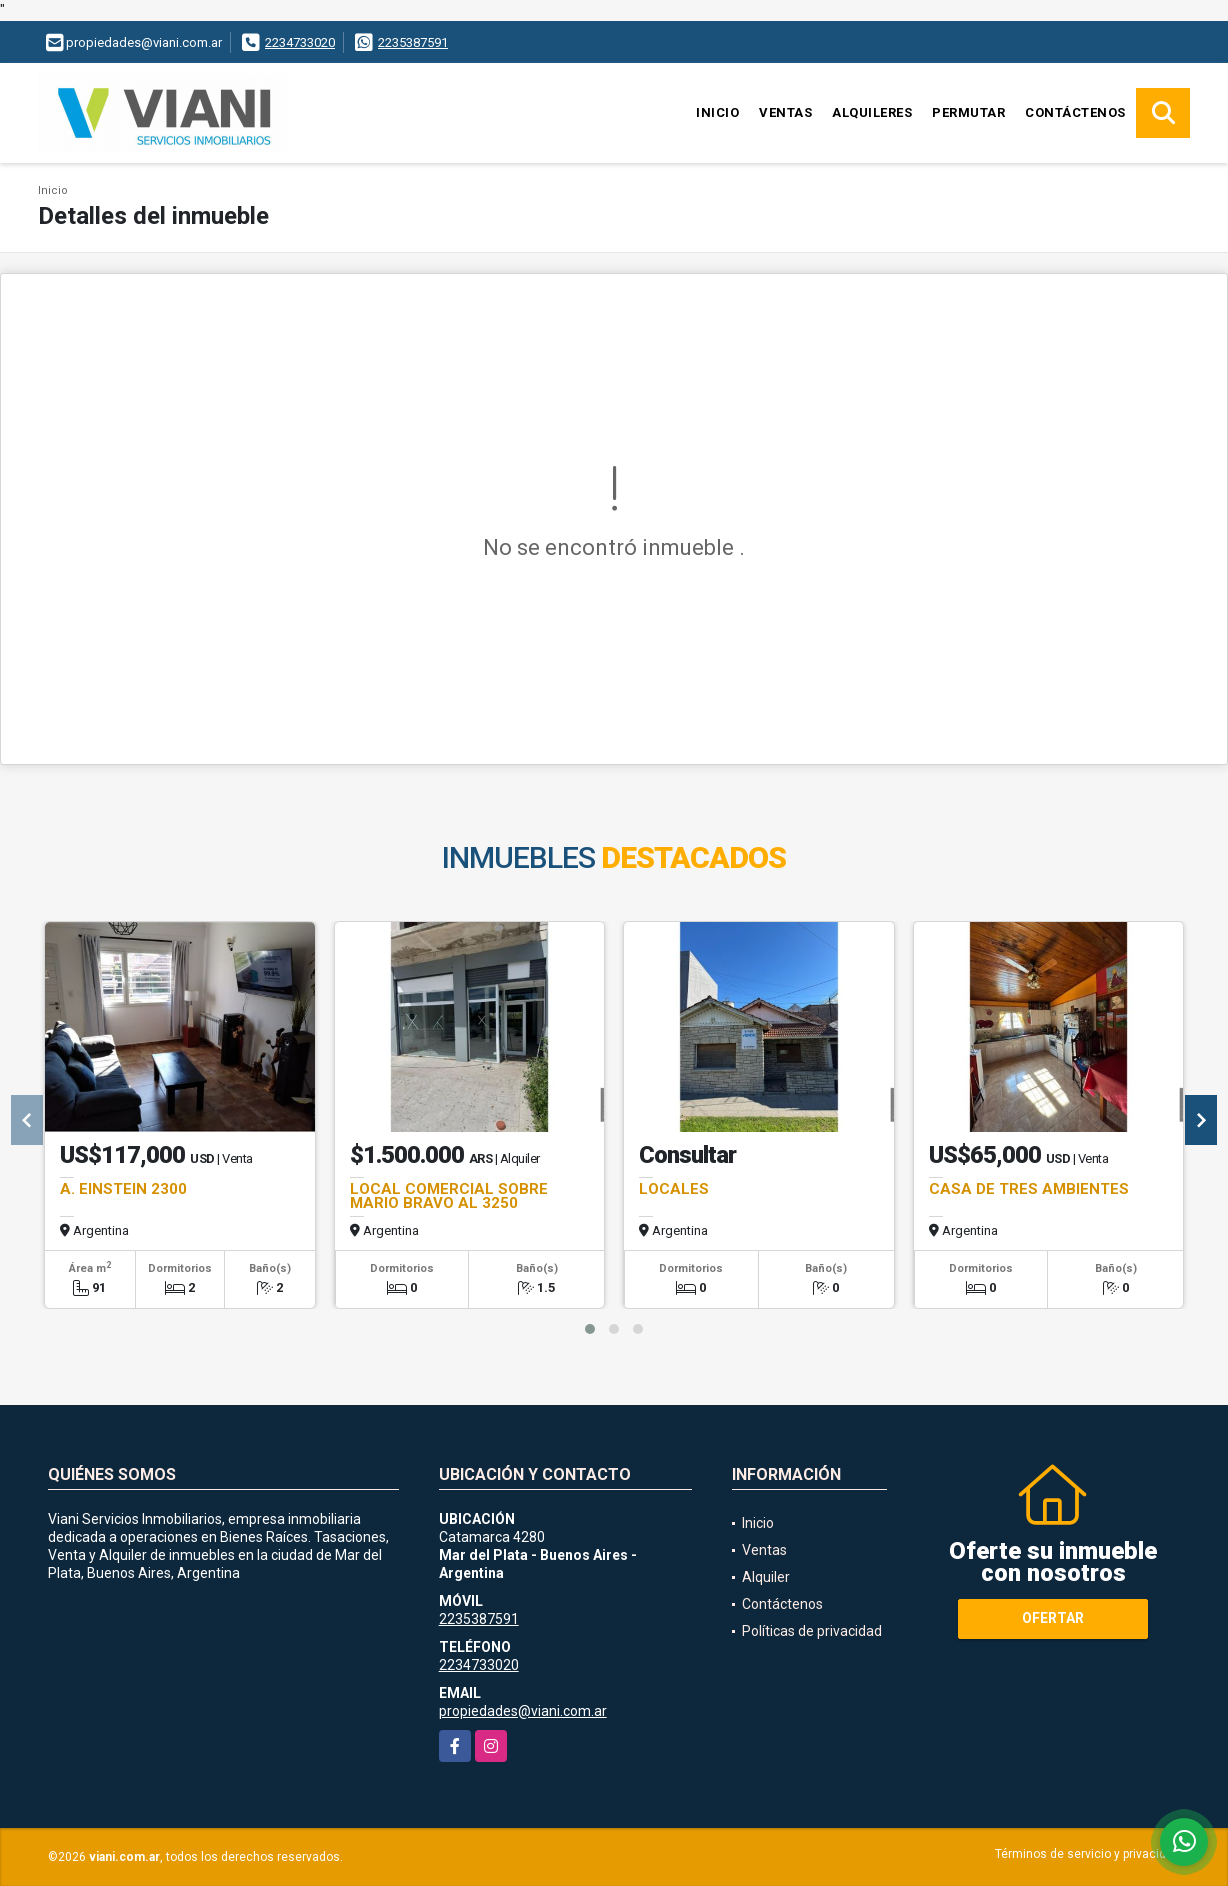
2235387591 (413, 42)
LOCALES (674, 1189)
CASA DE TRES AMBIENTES (1029, 1189)
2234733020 (300, 42)
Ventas (785, 112)
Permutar (968, 112)
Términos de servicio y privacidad (1087, 1854)
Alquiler (766, 1577)
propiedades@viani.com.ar (523, 1711)
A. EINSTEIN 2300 (123, 1189)
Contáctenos (1075, 112)
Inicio (717, 112)
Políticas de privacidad (812, 1631)
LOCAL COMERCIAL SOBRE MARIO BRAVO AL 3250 (449, 1196)
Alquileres (872, 112)
